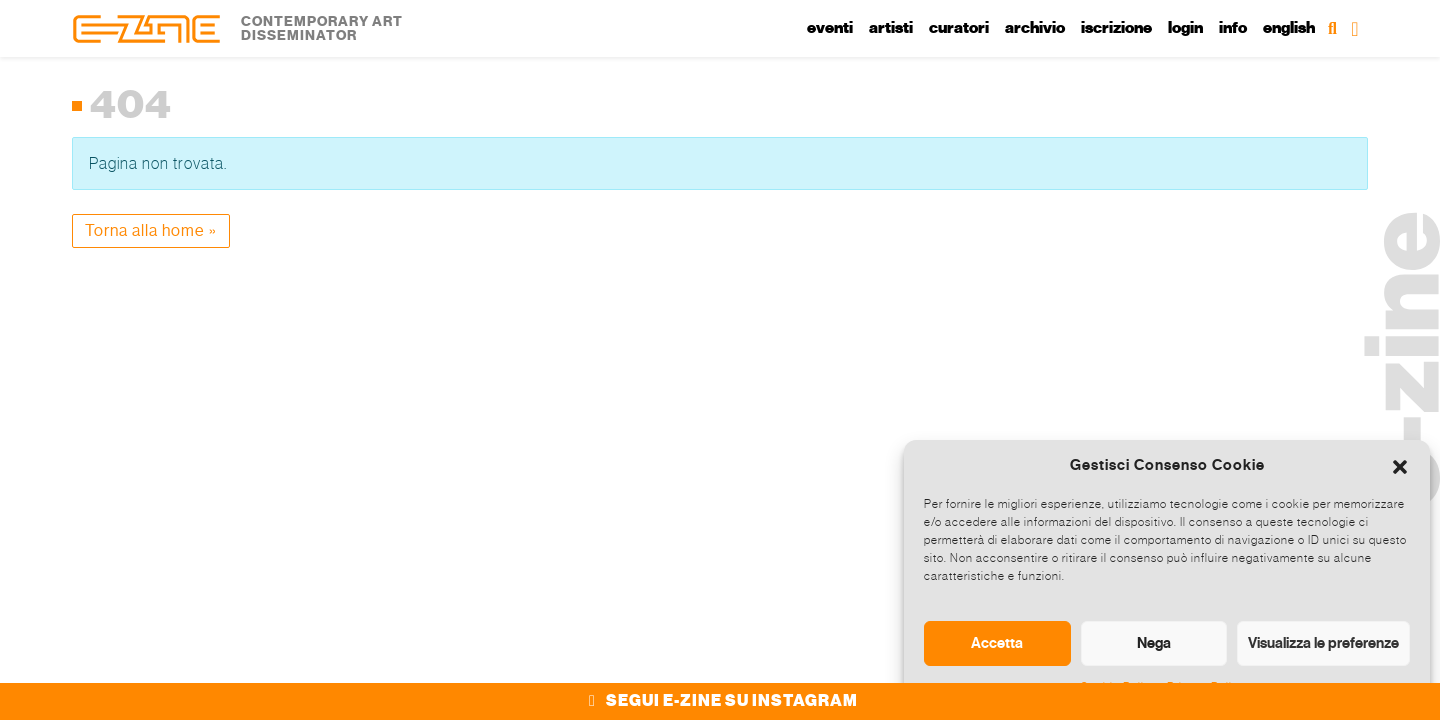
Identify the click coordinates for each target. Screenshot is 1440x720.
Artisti (891, 28)
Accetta (997, 643)
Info (1233, 28)
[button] (1400, 465)
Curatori (959, 28)
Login (1185, 28)
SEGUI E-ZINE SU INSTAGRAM (720, 701)
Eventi (830, 28)
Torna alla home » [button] (151, 230)
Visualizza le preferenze (1323, 643)
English (1289, 28)
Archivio (1035, 28)
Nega (1154, 643)
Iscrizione (1116, 28)
